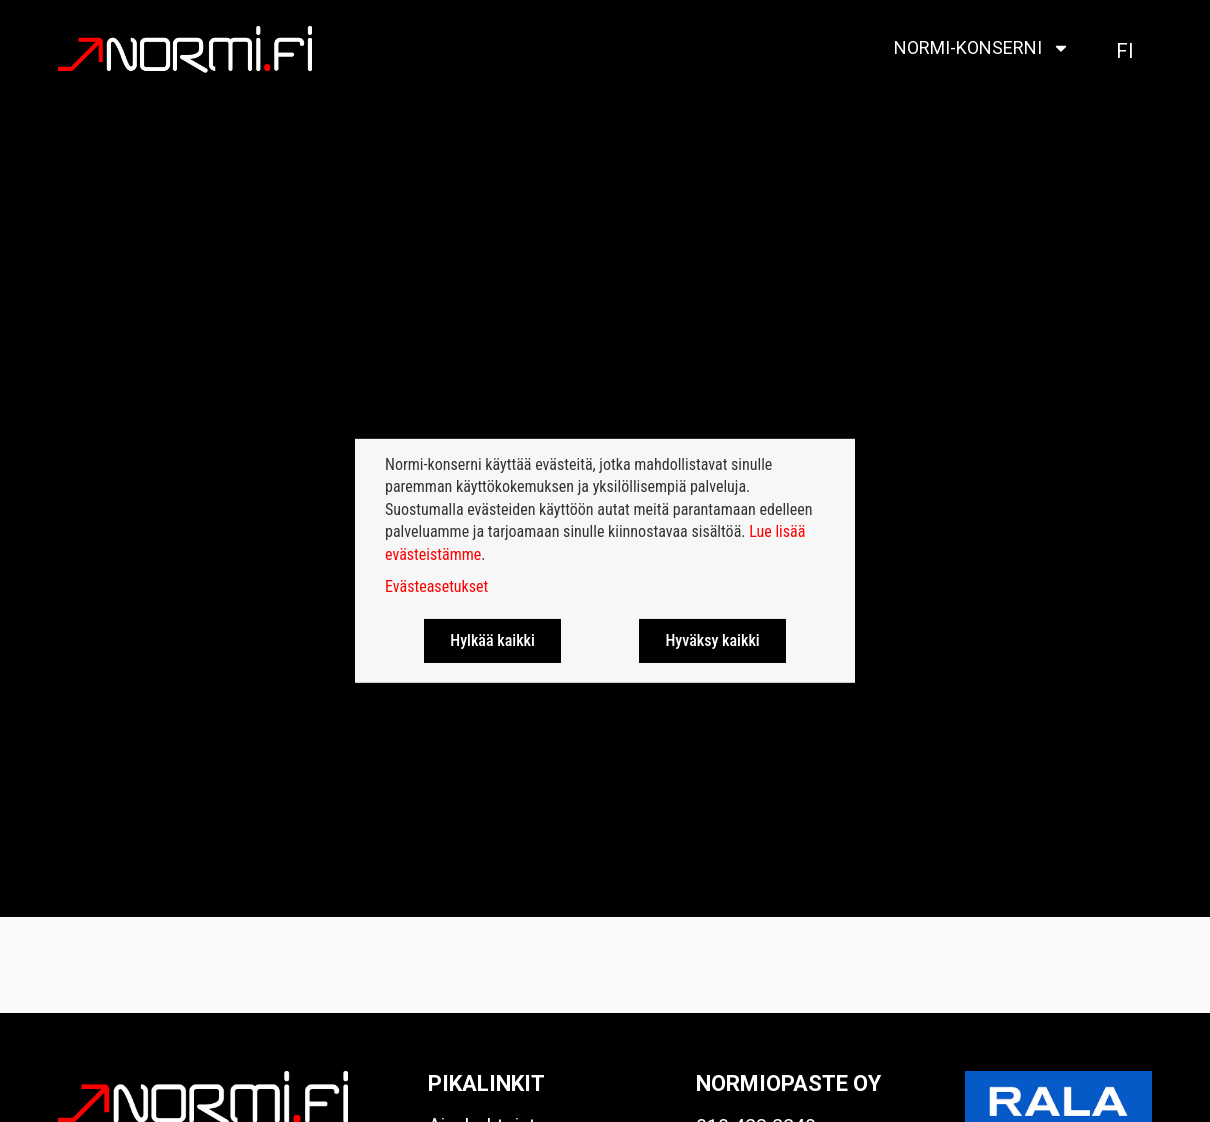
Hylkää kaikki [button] (492, 640)
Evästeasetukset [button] (436, 586)
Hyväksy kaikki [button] (712, 640)
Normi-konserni (982, 48)
